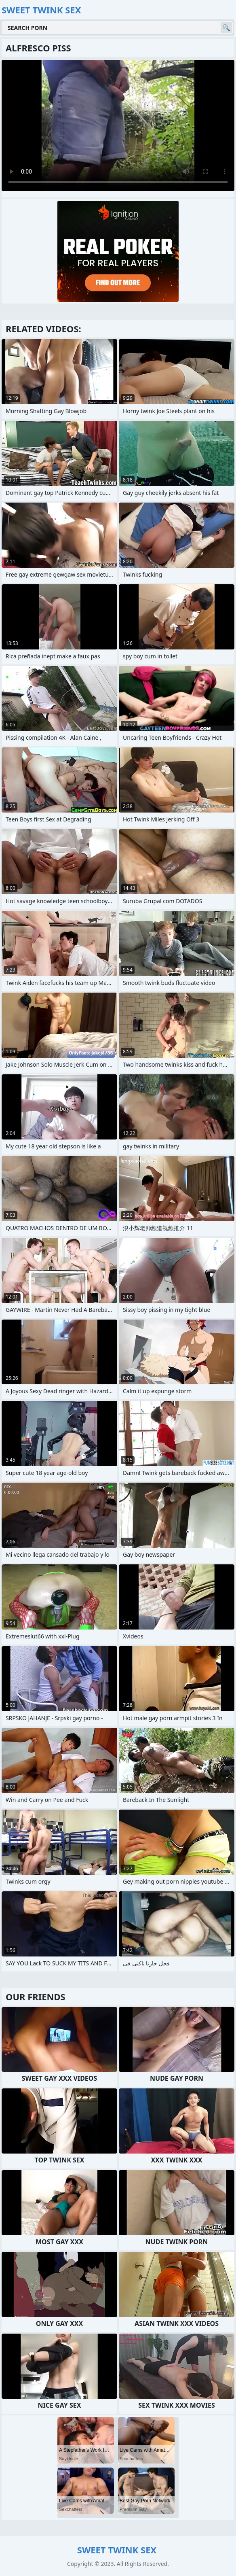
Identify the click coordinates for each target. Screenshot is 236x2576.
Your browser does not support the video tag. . (118, 125)
